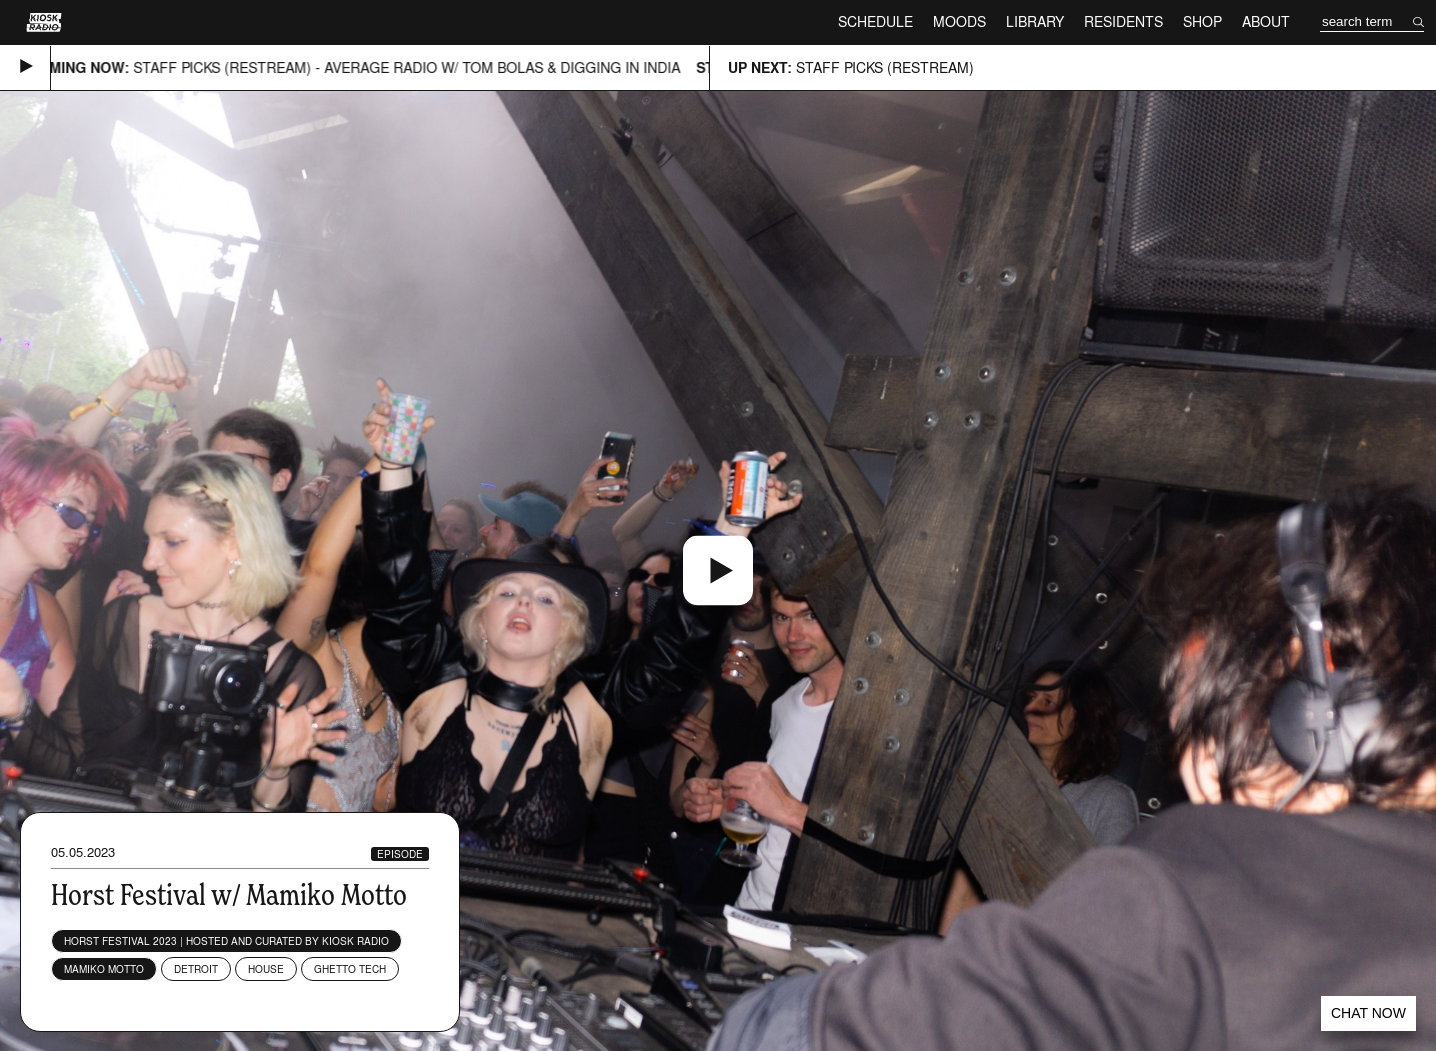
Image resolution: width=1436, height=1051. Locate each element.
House (266, 969)
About (1266, 21)
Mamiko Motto (104, 969)
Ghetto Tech (350, 969)
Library (1035, 21)
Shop (1202, 21)
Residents (1123, 21)
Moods (959, 21)
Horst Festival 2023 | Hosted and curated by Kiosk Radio (226, 941)
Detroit (196, 969)
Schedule (875, 21)
